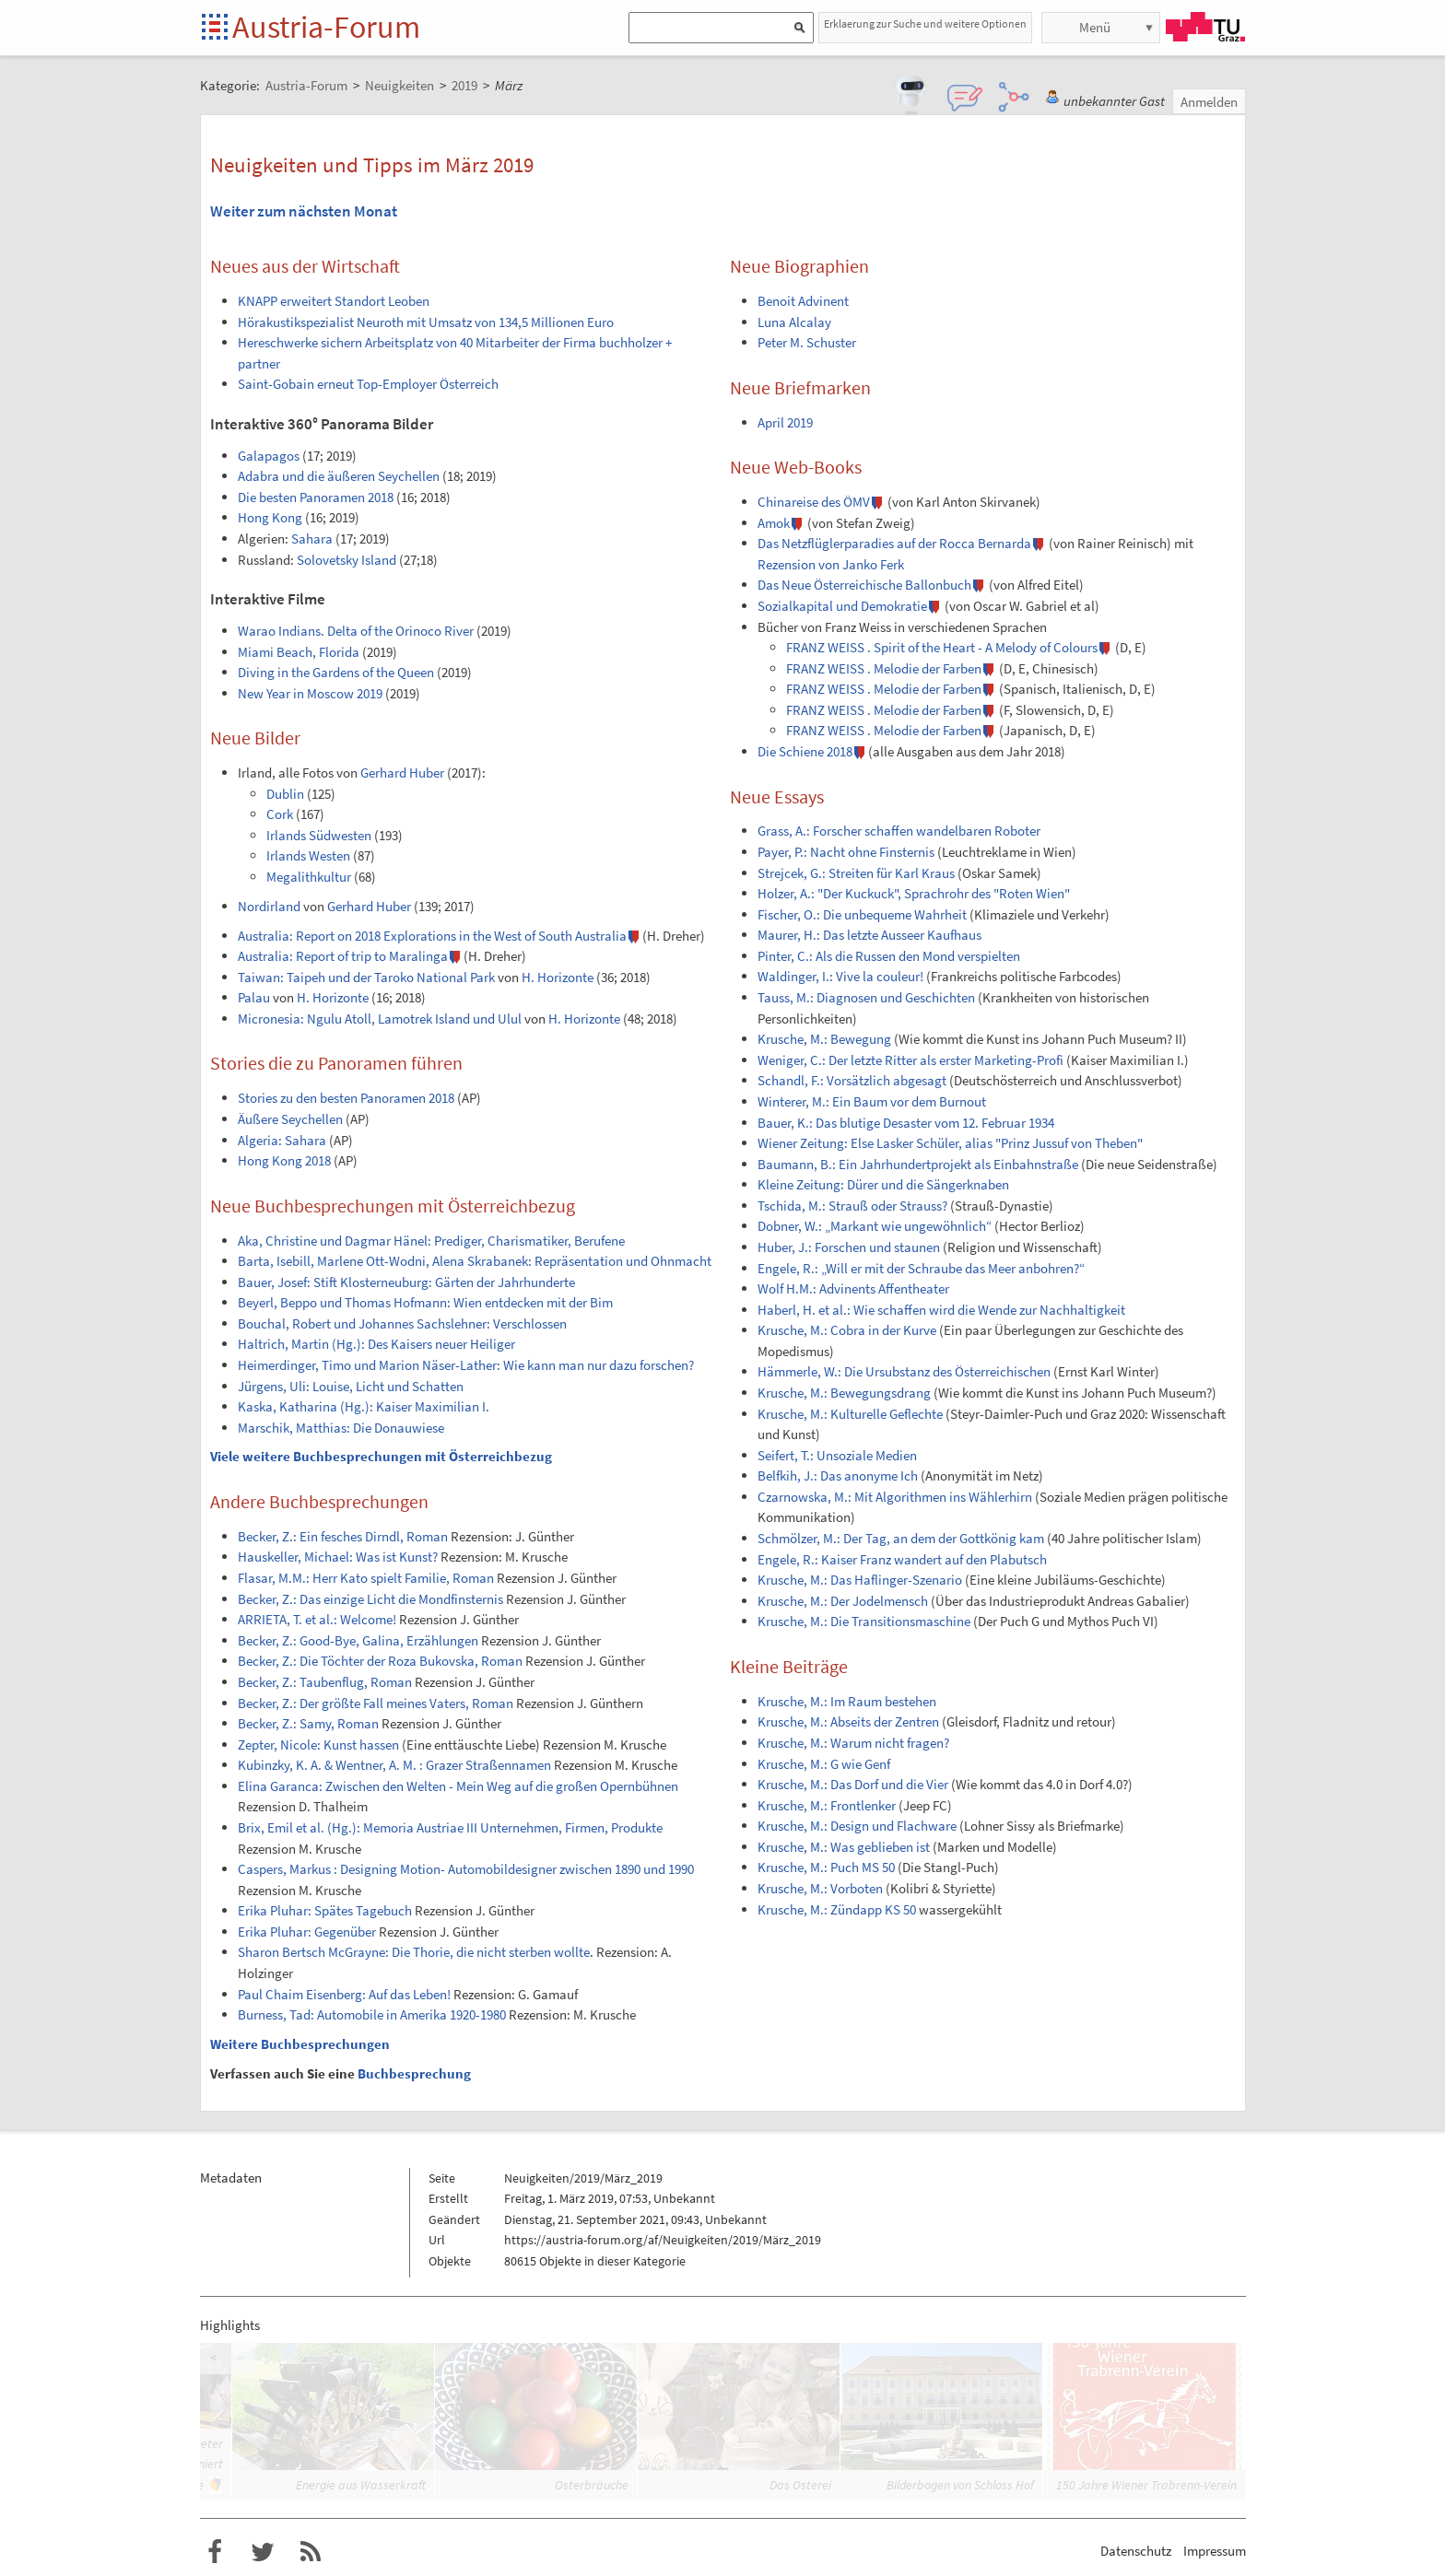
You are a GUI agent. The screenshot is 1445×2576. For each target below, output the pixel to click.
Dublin (285, 793)
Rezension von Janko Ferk (831, 564)
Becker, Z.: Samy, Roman (308, 1723)
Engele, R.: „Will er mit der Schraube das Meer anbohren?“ (921, 1268)
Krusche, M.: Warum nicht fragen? (853, 1742)
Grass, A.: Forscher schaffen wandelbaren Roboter (899, 830)
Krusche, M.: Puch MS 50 (826, 1867)
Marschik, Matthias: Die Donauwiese (341, 1427)
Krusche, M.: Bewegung (824, 1039)
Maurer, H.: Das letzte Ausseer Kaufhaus (869, 934)
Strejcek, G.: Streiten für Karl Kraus (856, 873)
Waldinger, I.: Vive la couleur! (840, 976)
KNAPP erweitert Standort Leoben (333, 301)
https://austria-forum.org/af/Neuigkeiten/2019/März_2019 (662, 2239)
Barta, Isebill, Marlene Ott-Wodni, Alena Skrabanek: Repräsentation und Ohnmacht (474, 1261)
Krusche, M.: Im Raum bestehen (847, 1701)
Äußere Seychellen (290, 1119)
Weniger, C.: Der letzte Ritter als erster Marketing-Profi (910, 1060)
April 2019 (785, 422)
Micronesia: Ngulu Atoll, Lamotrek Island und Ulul (380, 1018)
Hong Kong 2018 (284, 1160)
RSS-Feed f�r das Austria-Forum (310, 2552)
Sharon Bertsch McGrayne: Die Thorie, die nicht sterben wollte (414, 1952)
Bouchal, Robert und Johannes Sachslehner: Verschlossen (402, 1323)
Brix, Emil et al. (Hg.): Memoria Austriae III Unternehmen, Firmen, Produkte (450, 1827)
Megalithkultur (308, 876)
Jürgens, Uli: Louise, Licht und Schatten (351, 1386)
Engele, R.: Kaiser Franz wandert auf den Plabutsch (902, 1559)
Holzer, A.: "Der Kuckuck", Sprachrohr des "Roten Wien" (914, 893)
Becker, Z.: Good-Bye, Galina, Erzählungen (358, 1640)
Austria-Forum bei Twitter (262, 2552)
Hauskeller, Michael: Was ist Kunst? (338, 1556)
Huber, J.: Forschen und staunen (849, 1247)
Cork (279, 814)
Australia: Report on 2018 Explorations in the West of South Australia (432, 935)
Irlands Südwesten (318, 835)
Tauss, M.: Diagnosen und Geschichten (866, 997)
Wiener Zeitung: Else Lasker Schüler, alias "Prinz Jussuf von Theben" (950, 1143)
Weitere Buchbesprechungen (300, 2044)
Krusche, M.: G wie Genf (824, 1764)
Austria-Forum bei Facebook (214, 2552)
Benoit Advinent (803, 301)
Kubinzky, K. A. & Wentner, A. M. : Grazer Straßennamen (394, 1765)
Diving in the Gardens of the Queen (336, 672)
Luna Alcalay (794, 322)
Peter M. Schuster (807, 342)
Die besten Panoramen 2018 (316, 497)
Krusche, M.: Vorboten (820, 1888)
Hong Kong (270, 517)
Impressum (1214, 2550)
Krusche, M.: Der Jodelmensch (843, 1601)
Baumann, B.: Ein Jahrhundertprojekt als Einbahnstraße (918, 1164)
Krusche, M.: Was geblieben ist (844, 1847)
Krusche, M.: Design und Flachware (857, 1825)
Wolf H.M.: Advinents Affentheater (853, 1288)
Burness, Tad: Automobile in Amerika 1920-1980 (372, 2014)
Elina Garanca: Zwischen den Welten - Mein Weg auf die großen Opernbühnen (458, 1786)
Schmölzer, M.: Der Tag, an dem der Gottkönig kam (901, 1538)
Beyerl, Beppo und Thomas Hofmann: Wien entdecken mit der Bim (425, 1302)
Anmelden (1209, 102)
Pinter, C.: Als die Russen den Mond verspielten (889, 956)
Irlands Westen (308, 855)
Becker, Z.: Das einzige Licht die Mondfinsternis (370, 1599)
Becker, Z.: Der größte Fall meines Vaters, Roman (375, 1703)
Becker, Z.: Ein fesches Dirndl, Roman (343, 1536)
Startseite (216, 28)
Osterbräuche (592, 2484)
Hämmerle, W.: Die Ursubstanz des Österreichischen (904, 1371)
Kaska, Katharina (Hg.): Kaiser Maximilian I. (363, 1406)
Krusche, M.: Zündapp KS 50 (837, 1909)
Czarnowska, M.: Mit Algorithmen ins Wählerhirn (895, 1496)
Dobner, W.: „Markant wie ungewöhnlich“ (875, 1226)
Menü (1094, 27)
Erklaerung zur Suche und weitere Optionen (925, 23)
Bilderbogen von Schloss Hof (960, 2484)
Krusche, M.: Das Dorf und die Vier (853, 1784)
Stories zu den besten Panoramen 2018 (346, 1098)
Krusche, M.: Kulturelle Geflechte (850, 1414)
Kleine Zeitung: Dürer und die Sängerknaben (883, 1184)
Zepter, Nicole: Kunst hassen (318, 1744)
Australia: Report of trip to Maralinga (343, 956)
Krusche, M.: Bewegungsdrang (844, 1392)
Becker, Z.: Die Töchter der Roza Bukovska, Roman (380, 1660)
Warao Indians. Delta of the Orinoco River (356, 630)
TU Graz (1205, 26)
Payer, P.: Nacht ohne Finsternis (846, 852)
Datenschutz (1135, 2550)
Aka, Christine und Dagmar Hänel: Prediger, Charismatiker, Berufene (431, 1240)
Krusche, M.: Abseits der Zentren (848, 1721)
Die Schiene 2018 (805, 751)
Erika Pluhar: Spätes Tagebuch (325, 1910)
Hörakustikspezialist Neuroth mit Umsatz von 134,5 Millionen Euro (426, 322)
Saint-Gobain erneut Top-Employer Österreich (368, 383)
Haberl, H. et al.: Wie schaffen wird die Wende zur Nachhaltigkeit (941, 1309)
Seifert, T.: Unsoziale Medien (837, 1455)
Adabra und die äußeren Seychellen (339, 476)
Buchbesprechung (414, 2073)
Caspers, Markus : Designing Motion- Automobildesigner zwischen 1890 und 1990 (466, 1869)
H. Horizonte (557, 977)
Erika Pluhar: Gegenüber (307, 1931)
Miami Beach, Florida (298, 652)
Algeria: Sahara (282, 1140)
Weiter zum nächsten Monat (303, 211)
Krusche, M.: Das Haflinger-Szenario (860, 1579)
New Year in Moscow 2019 (310, 693)
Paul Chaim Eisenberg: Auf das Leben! (344, 1994)
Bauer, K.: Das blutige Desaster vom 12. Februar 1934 (906, 1122)
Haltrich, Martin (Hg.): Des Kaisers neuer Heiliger (376, 1343)
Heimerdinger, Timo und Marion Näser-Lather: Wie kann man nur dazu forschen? (466, 1365)
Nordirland (269, 906)
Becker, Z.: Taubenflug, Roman (325, 1682)
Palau (254, 997)
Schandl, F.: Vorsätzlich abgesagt (852, 1080)
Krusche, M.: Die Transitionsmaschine (864, 1621)
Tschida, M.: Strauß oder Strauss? (852, 1205)
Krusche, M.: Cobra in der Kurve (847, 1330)
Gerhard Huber (402, 772)
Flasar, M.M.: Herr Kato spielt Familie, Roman (366, 1578)
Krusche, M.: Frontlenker (827, 1805)
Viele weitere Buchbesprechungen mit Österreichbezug (381, 1456)
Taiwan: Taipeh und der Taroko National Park (366, 977)
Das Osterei (800, 2484)
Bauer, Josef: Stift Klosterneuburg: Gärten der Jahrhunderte (406, 1282)
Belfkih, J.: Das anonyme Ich (838, 1475)
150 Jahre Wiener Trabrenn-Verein (1146, 2484)
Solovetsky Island (346, 559)
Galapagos (269, 455)
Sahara (312, 538)
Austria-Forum (326, 26)
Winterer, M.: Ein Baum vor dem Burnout (872, 1101)
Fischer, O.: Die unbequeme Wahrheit (862, 914)
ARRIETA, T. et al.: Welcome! (317, 1619)
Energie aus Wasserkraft (361, 2484)
